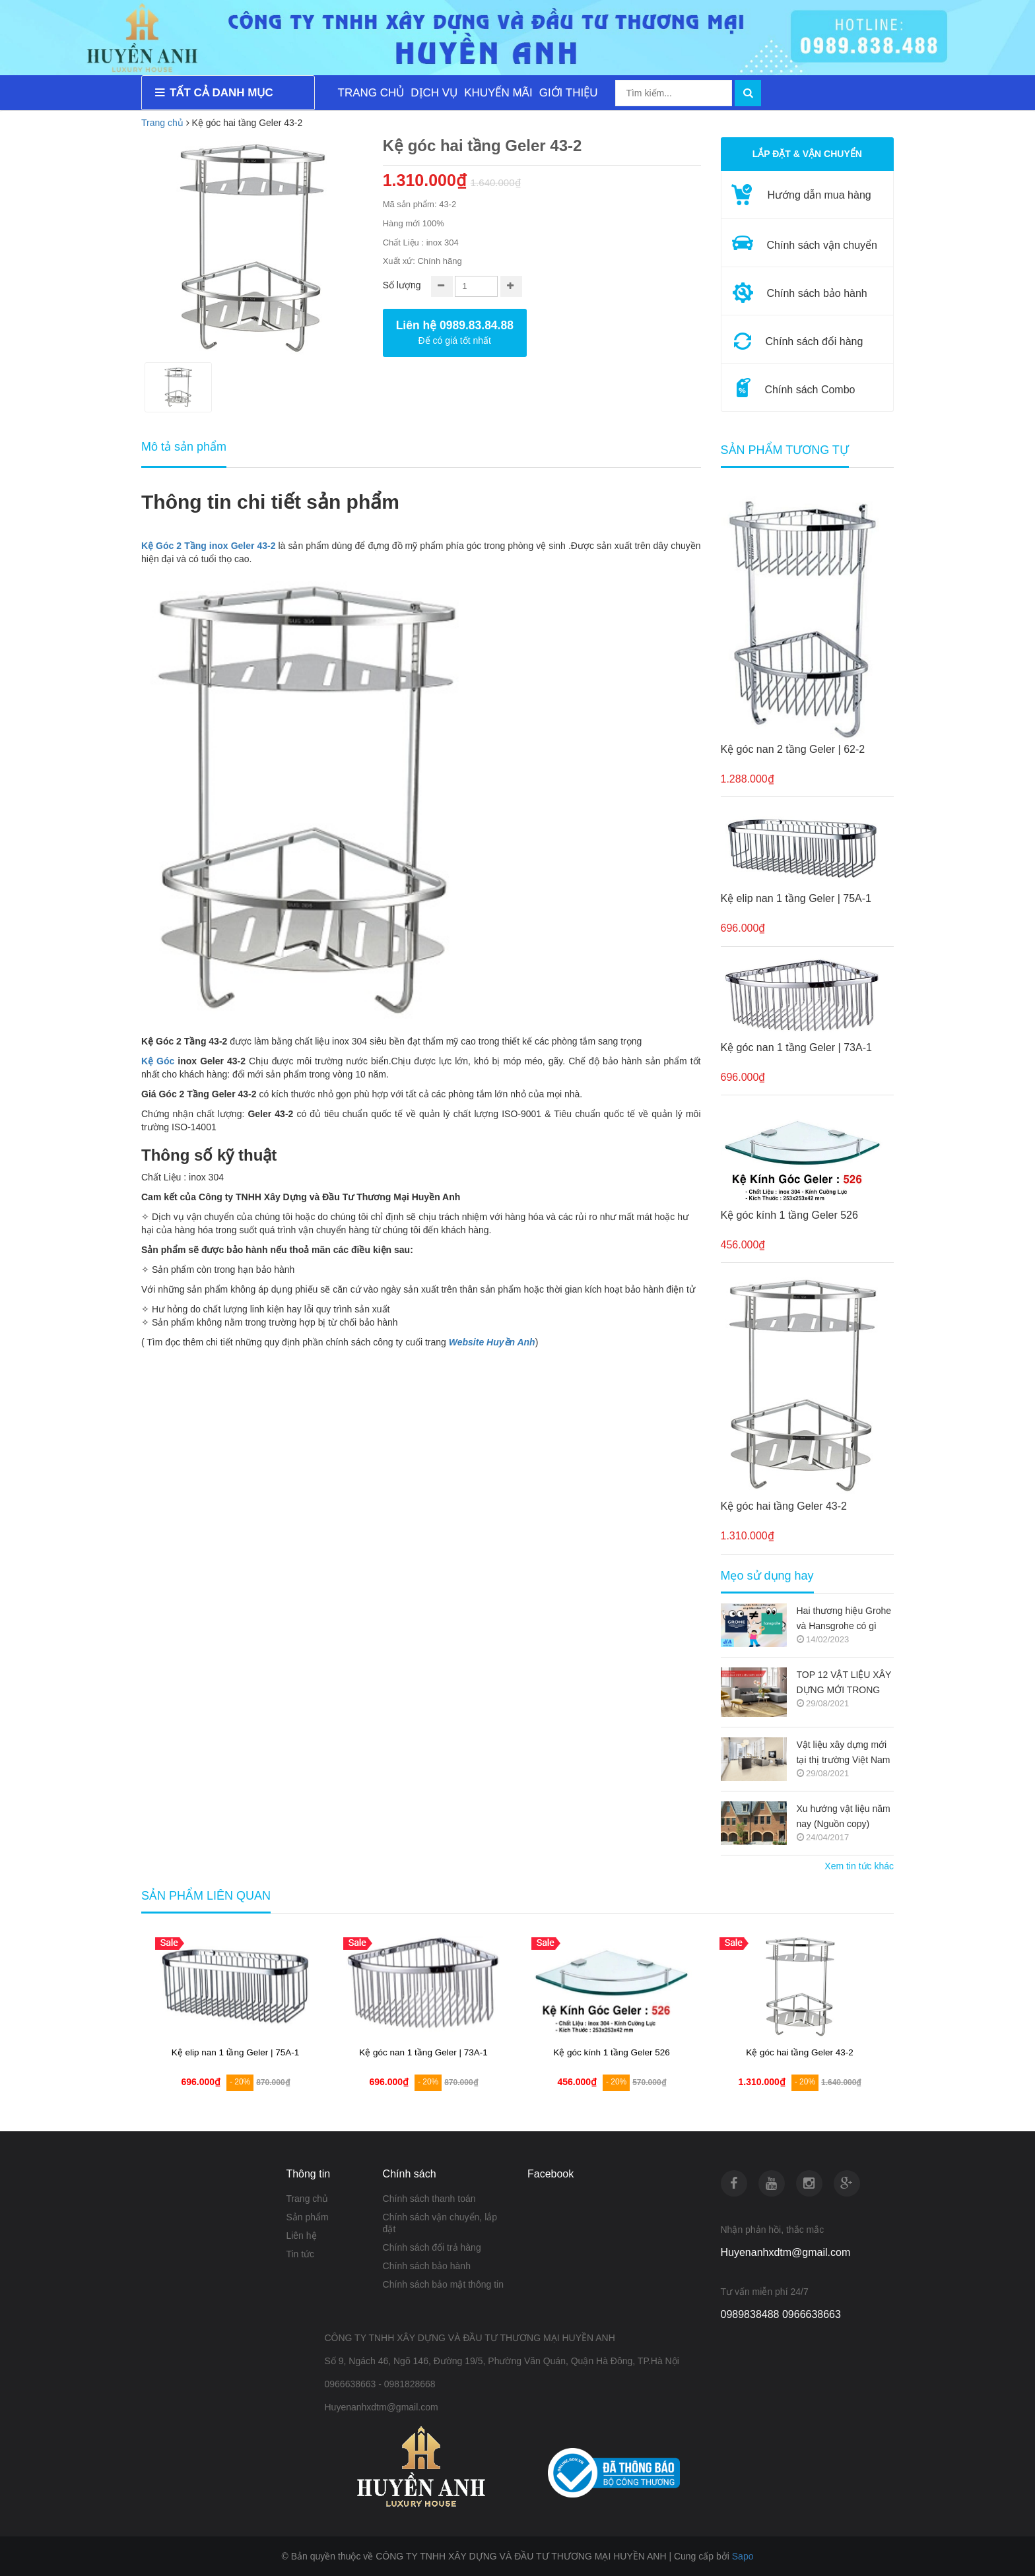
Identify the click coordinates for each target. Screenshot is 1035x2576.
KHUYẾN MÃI (498, 92)
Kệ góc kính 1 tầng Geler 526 (789, 1215)
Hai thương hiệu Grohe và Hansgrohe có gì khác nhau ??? (844, 1619)
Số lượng (402, 285)
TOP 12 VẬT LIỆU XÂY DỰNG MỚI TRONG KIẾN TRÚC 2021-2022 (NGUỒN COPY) (844, 1683)
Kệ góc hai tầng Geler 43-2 (784, 1506)
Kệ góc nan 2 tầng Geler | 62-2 (793, 749)
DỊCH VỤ (434, 92)
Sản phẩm (307, 2217)
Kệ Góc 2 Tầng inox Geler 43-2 (208, 545)
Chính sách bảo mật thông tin (443, 2284)
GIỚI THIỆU (568, 92)
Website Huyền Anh (492, 1342)
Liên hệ (301, 2235)
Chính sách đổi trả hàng (432, 2247)
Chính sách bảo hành (427, 2266)
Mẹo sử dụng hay (767, 1576)
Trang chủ (162, 122)
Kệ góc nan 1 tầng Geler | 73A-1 (796, 1047)
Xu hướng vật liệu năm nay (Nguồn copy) (843, 1816)
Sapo (743, 2556)
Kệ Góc (157, 1061)
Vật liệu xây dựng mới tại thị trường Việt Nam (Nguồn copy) (843, 1753)
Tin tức (300, 2254)
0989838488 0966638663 (781, 2314)
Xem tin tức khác (859, 1866)
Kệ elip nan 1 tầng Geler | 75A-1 (796, 898)
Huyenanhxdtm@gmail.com (786, 2252)
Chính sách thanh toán (429, 2198)
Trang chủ (307, 2198)
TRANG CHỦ (371, 92)
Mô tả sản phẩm (183, 446)
